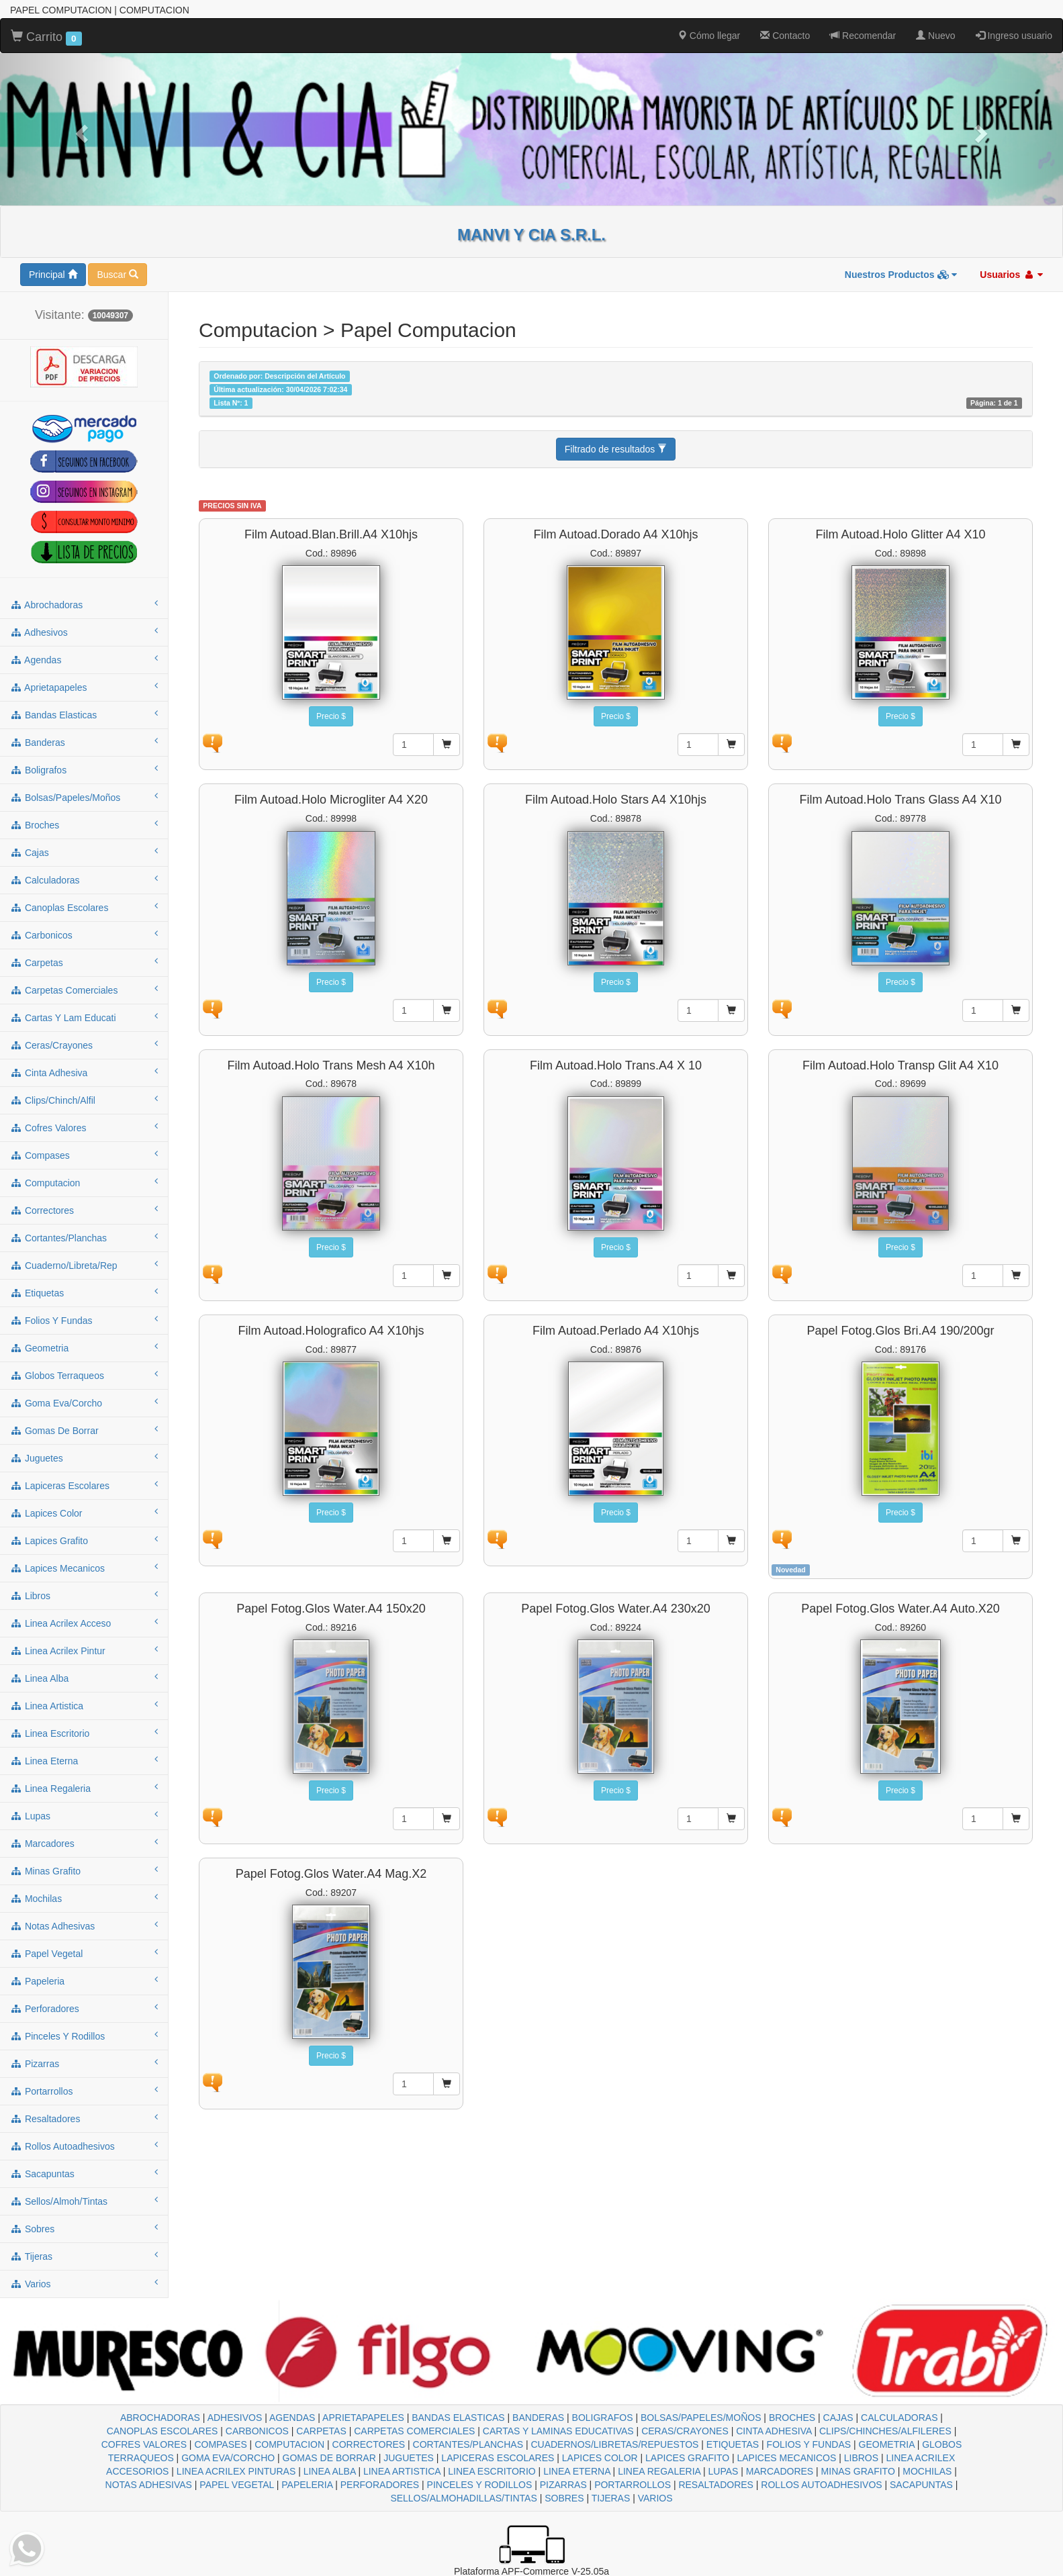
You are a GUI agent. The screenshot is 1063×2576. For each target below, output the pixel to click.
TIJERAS (611, 2498)
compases (84, 1155)
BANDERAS (538, 2417)
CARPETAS (321, 2431)
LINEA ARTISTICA (402, 2471)
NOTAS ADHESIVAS (148, 2484)
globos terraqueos (84, 1375)
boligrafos (84, 769)
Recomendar (863, 35)
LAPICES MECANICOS (787, 2457)
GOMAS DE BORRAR (329, 2457)
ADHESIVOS (235, 2417)
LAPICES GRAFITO (687, 2457)
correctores (84, 1210)
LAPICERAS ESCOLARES (497, 2457)
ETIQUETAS (732, 2444)
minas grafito (84, 1870)
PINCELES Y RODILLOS (480, 2484)
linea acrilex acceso (84, 1623)
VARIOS (655, 2498)
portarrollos (84, 2091)
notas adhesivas (84, 1925)
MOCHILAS (927, 2471)
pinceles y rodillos (84, 2036)
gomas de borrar (84, 1430)
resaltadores (84, 2118)
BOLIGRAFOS (602, 2417)
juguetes (84, 1457)
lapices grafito (84, 1540)
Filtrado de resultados (616, 449)
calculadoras (84, 879)
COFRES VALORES (144, 2444)
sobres (84, 2228)
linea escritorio (84, 1733)
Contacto (785, 35)
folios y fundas (84, 1320)
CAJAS (838, 2417)
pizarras (84, 2063)
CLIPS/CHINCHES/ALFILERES (885, 2431)
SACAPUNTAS (921, 2484)
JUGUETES (408, 2457)
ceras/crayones (84, 1045)
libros (84, 1595)
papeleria (84, 1980)
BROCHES (792, 2417)
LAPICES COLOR (600, 2457)
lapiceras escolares (84, 1485)
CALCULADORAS (899, 2417)
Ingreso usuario (1014, 35)
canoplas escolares (84, 907)
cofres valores (84, 1127)
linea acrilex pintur (84, 1650)
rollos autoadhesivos (84, 2146)
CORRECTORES (369, 2444)
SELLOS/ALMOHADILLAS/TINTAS (463, 2498)
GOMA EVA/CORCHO (228, 2457)
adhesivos (84, 632)
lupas (84, 1815)
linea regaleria (84, 1788)
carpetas (84, 962)
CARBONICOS (257, 2431)
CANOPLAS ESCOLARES (162, 2431)
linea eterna (84, 1760)
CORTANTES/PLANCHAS (468, 2444)
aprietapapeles (84, 687)
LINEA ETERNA (576, 2471)
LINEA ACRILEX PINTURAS (236, 2471)
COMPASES (220, 2444)
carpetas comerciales (84, 990)
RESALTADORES (715, 2484)
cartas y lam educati (84, 1017)
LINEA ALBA (330, 2471)
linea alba (84, 1678)
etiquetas (84, 1292)
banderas (84, 742)
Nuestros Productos (901, 274)
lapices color (84, 1513)
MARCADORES (779, 2471)
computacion (84, 1182)
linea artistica (84, 1705)
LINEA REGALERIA (659, 2471)
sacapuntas (84, 2173)
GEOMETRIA (887, 2444)
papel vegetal (84, 1953)
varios (84, 2283)
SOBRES (564, 2498)
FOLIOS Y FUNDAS (809, 2444)
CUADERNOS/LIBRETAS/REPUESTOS (614, 2444)
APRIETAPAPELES (363, 2417)
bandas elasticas (84, 714)
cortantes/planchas (84, 1237)
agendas (84, 659)
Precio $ (331, 716)
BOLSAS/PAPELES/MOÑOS (701, 2417)
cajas (84, 852)
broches (84, 824)
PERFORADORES (379, 2484)
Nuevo (935, 35)
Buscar (117, 274)
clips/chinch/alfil (84, 1100)
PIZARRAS (563, 2484)
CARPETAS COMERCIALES (414, 2431)
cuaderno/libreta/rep (84, 1265)
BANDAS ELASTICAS (458, 2417)
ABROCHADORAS (160, 2417)
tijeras (84, 2256)
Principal (53, 274)
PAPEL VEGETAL (236, 2484)
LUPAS (723, 2471)
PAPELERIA (306, 2484)
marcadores (84, 1843)
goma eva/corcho (84, 1402)
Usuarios (1011, 274)
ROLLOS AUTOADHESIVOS (821, 2484)
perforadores (84, 2008)
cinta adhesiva (84, 1072)
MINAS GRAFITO (858, 2471)
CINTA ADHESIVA (773, 2431)
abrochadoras (84, 604)
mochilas (84, 1898)
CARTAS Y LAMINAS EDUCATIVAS (558, 2431)
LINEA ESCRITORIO (491, 2471)
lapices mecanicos (84, 1568)
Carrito (46, 38)
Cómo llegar (709, 35)
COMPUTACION (289, 2444)
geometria (84, 1347)
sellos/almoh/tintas (84, 2201)
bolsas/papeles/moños (84, 797)
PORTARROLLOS (632, 2484)
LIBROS (861, 2457)
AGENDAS (292, 2417)
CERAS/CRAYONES (685, 2431)
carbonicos (84, 934)
